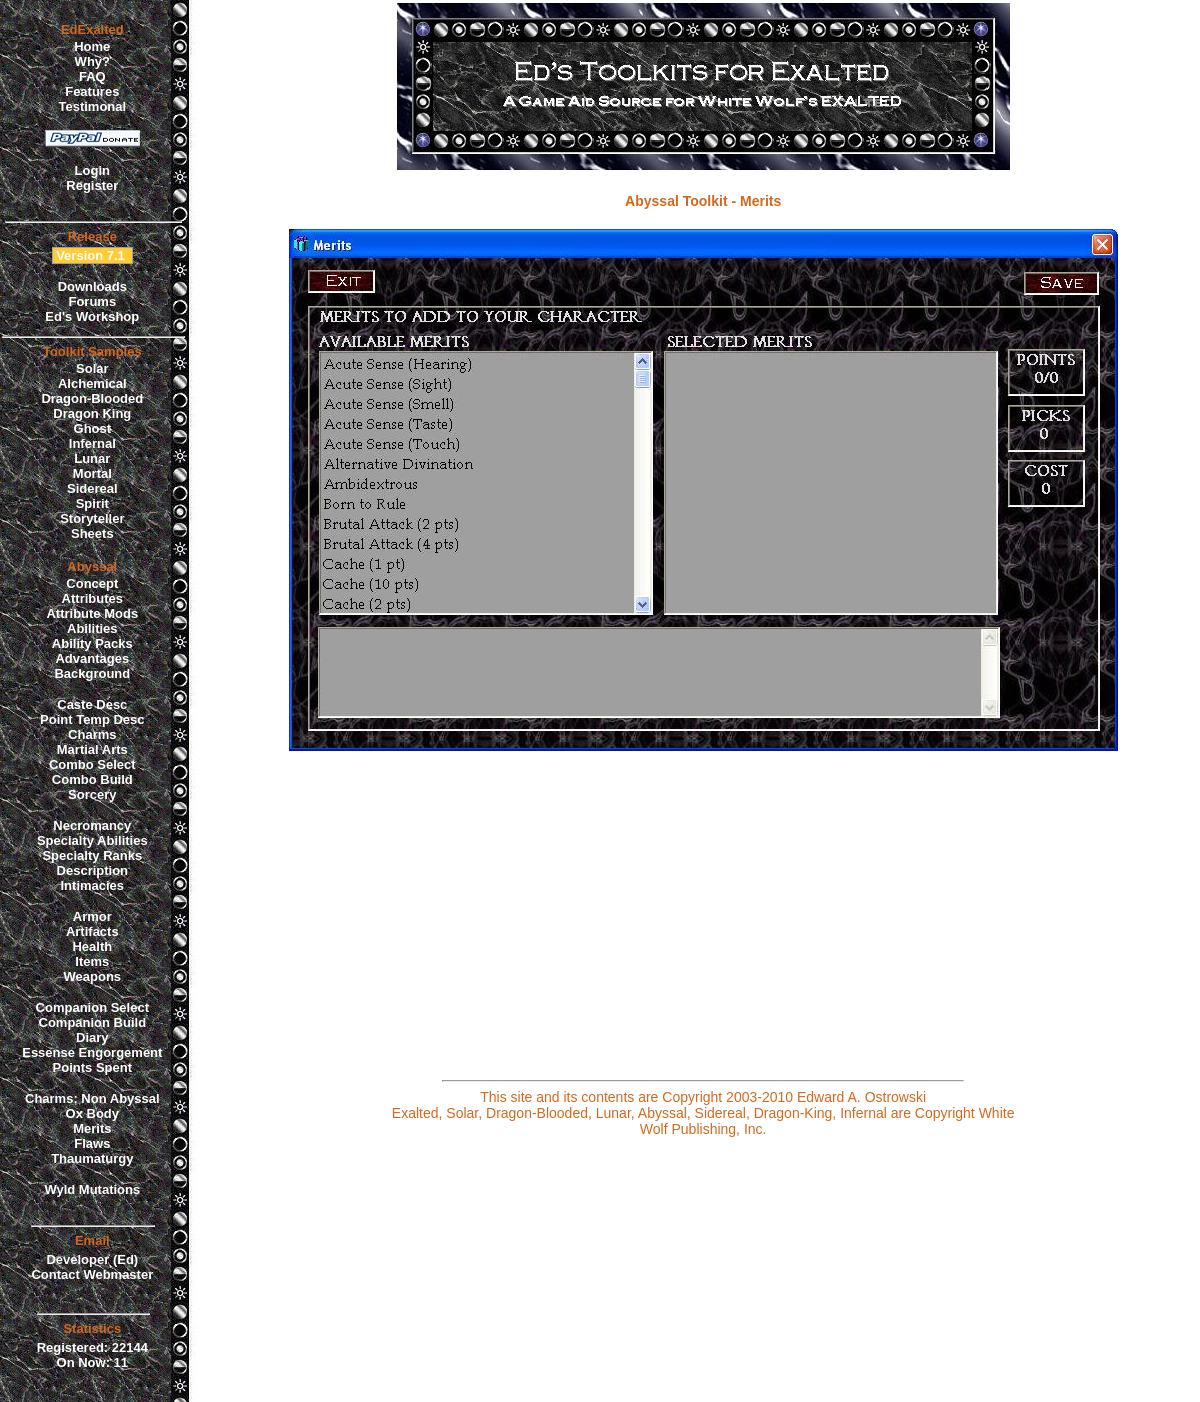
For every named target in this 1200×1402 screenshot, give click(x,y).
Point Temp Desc (92, 719)
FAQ (92, 76)
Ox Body (92, 1113)
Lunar (92, 458)
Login (92, 170)
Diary (92, 1037)
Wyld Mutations (92, 1189)
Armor (92, 916)
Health (92, 946)
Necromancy (92, 825)
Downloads (92, 286)
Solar (92, 368)
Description (93, 870)
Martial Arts (92, 749)
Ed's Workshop (92, 316)
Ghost (93, 428)
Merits (92, 1128)
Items (92, 961)
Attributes (92, 598)
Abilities (92, 628)
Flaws (92, 1143)
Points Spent (92, 1067)
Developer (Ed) (92, 1259)
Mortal (92, 473)
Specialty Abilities (92, 840)
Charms (92, 734)
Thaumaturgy (92, 1158)
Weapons (93, 976)
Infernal (92, 443)
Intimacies (93, 885)
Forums (92, 301)
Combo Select (92, 764)
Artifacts (92, 931)
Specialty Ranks (92, 855)
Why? (92, 61)
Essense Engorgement (92, 1052)
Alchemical (92, 383)
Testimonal (92, 106)
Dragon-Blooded (92, 398)
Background (92, 673)
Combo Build (92, 779)
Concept (92, 583)
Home (92, 46)
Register (92, 185)
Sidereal (92, 488)
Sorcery (92, 794)
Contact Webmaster (92, 1274)
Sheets (92, 533)
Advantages (92, 658)
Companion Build (93, 1022)
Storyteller (92, 518)
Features (92, 91)
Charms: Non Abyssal (92, 1098)
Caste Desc (92, 704)
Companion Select (92, 1007)
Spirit (92, 503)
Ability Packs (92, 643)
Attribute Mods (92, 613)
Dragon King (92, 413)
